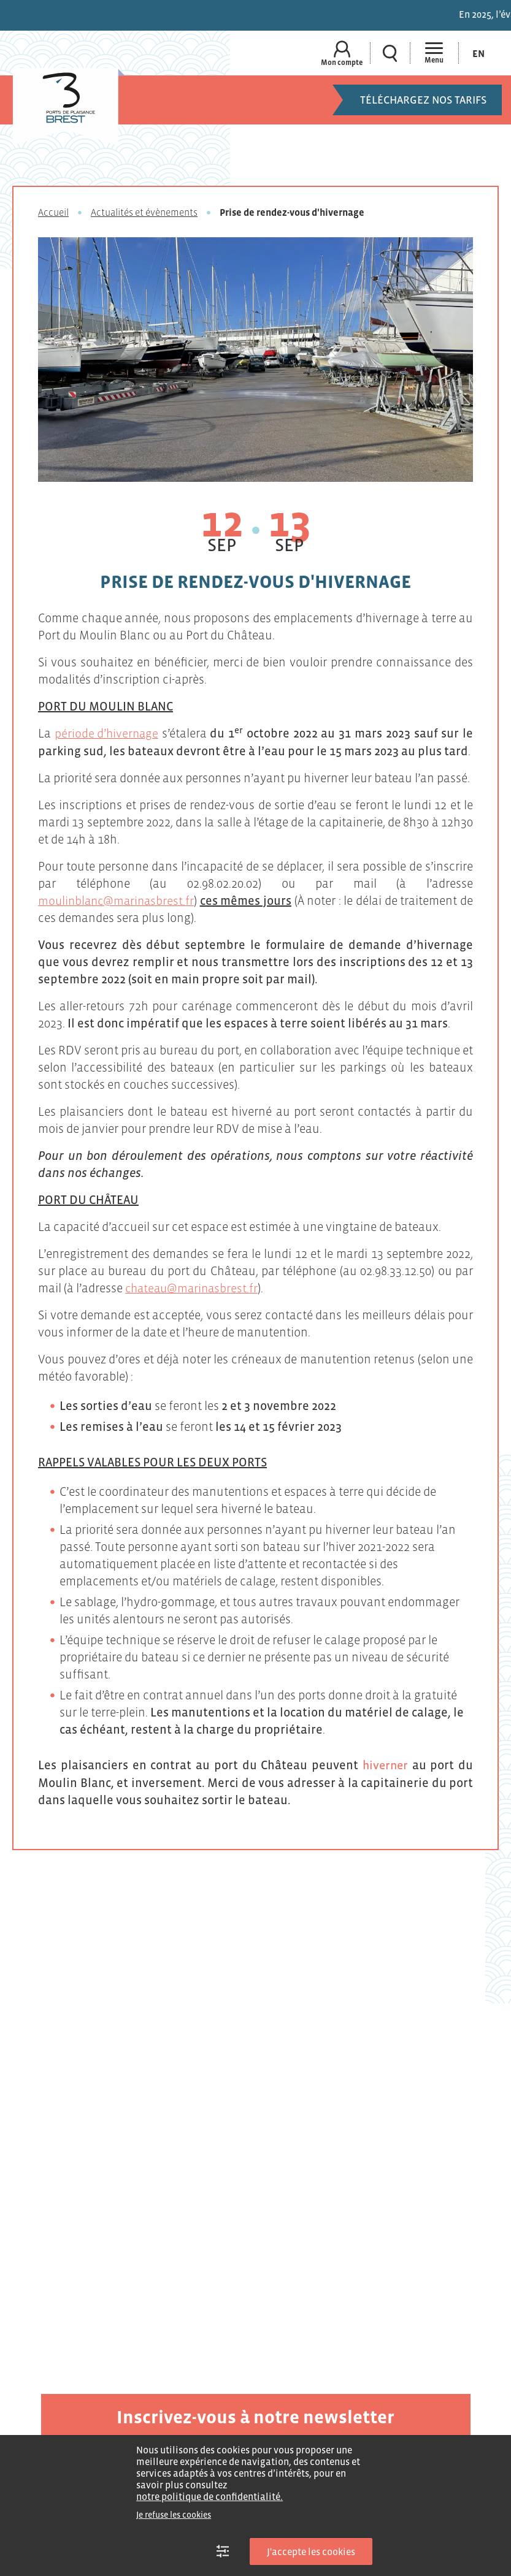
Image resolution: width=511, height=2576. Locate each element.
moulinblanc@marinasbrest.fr (118, 900)
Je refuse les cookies (173, 2515)
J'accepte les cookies (311, 2551)
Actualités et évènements (144, 212)
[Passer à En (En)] (478, 53)
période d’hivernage (107, 733)
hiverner (385, 1764)
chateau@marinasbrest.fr (194, 1287)
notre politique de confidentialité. (209, 2496)
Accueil (53, 212)
